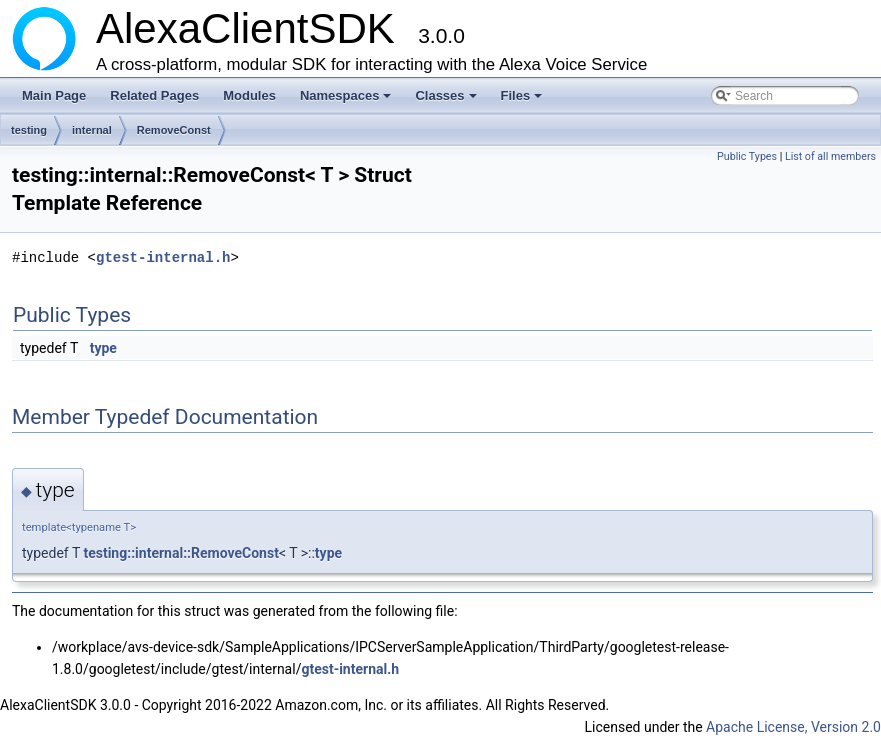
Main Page (54, 95)
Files (523, 101)
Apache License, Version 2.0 (793, 727)
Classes (447, 101)
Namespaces (347, 101)
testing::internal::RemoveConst (180, 553)
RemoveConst (174, 130)
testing (29, 130)
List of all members (830, 156)
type (103, 348)
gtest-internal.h (163, 257)
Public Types (747, 156)
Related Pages (154, 95)
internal (92, 130)
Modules (249, 95)
